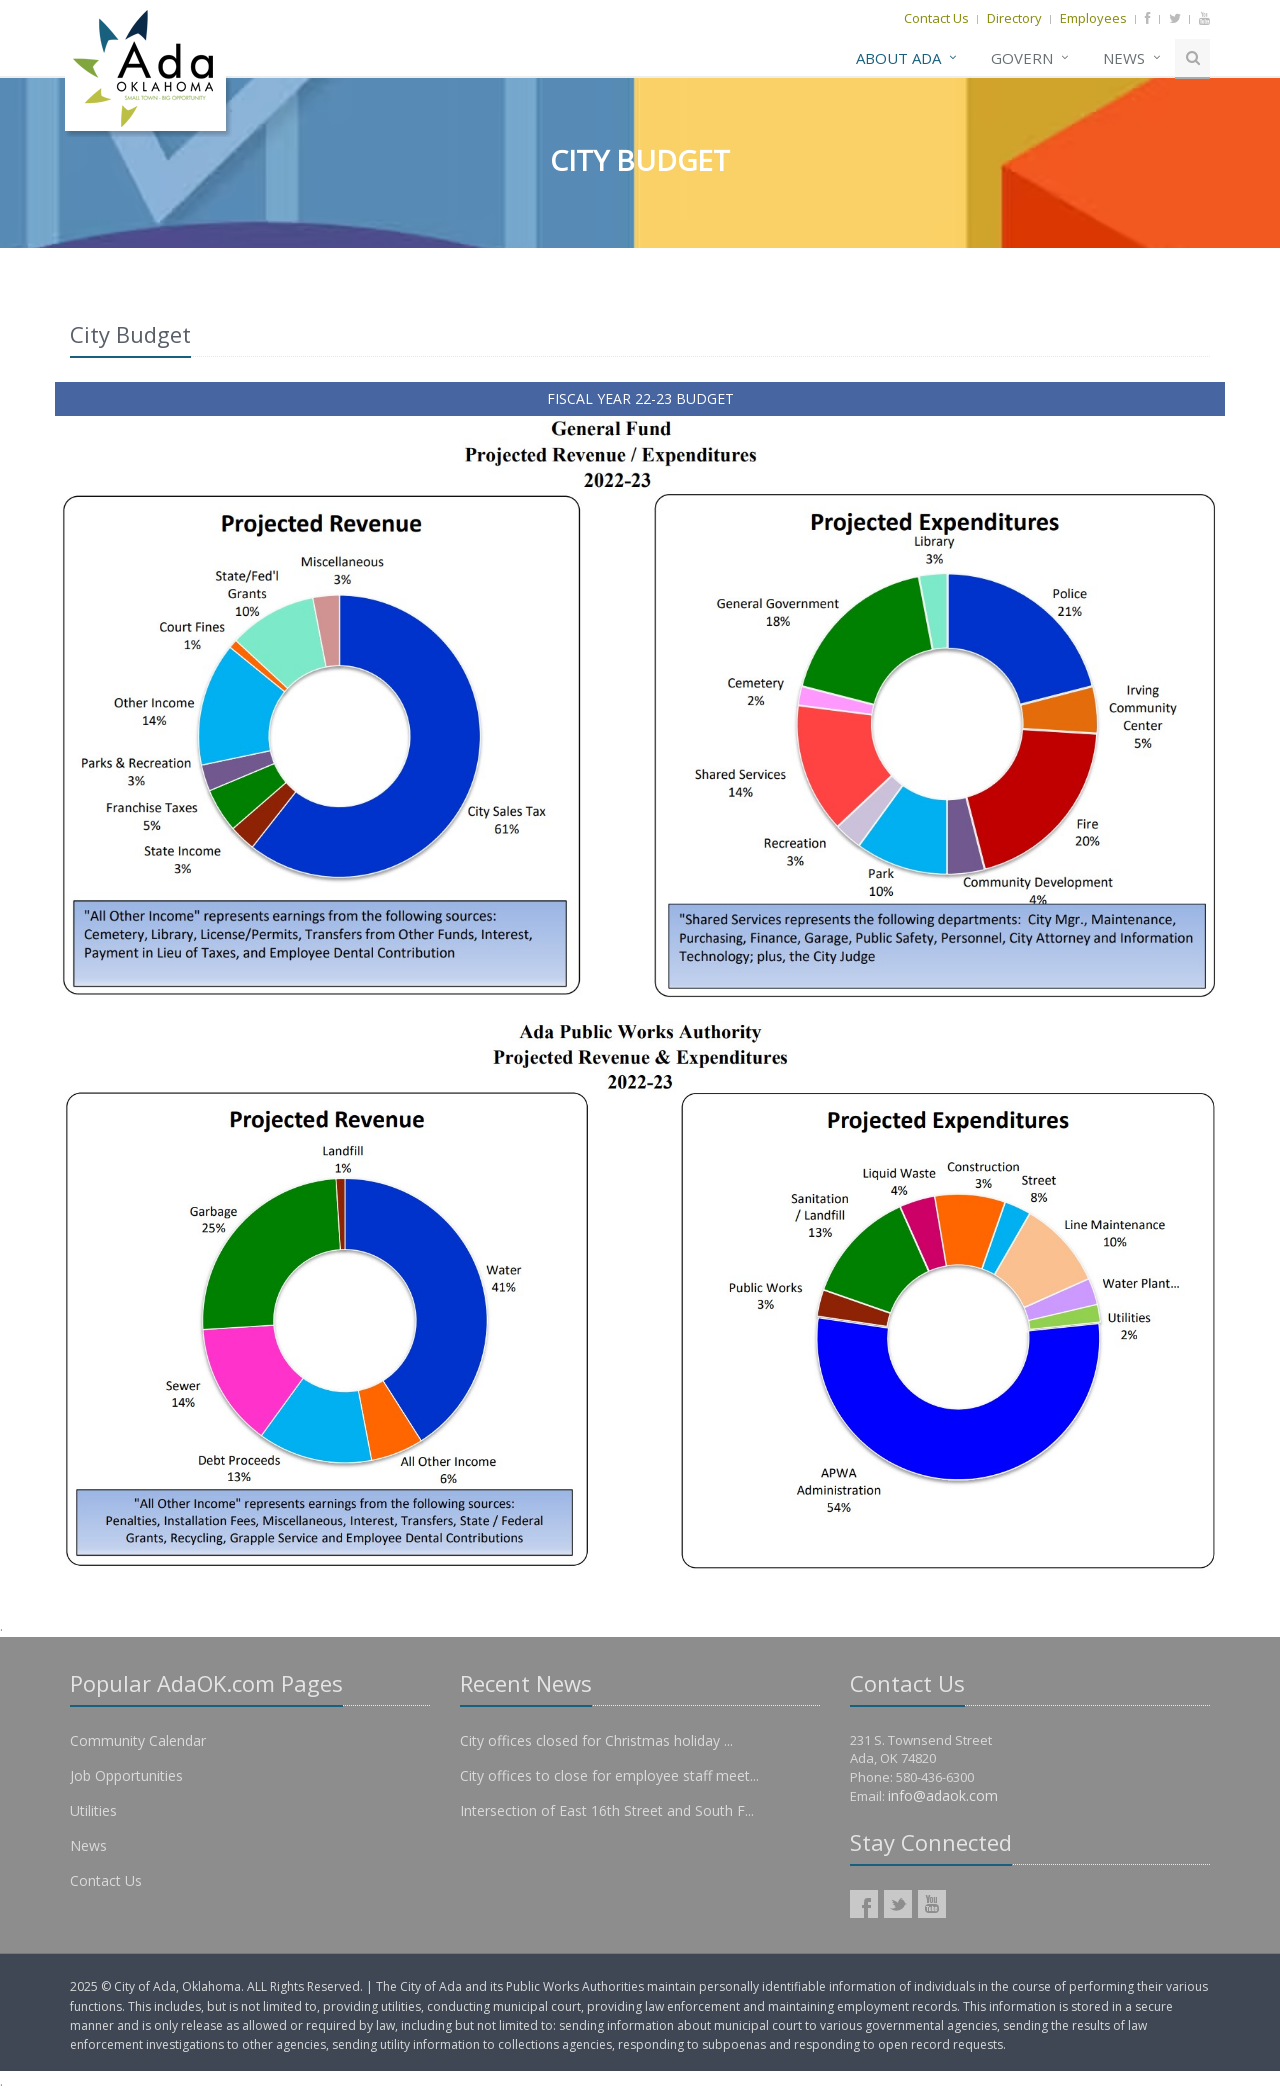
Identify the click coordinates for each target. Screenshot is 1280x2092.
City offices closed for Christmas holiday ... (596, 1740)
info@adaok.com (943, 1795)
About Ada (898, 58)
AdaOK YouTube (932, 1904)
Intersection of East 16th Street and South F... (607, 1810)
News (1124, 58)
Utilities (93, 1810)
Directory (1014, 18)
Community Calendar (138, 1740)
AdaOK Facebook (864, 1904)
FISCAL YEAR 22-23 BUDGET (640, 398)
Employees (1093, 18)
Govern (1022, 58)
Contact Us (936, 18)
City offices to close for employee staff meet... (609, 1775)
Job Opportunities (126, 1775)
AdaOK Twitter (898, 1904)
